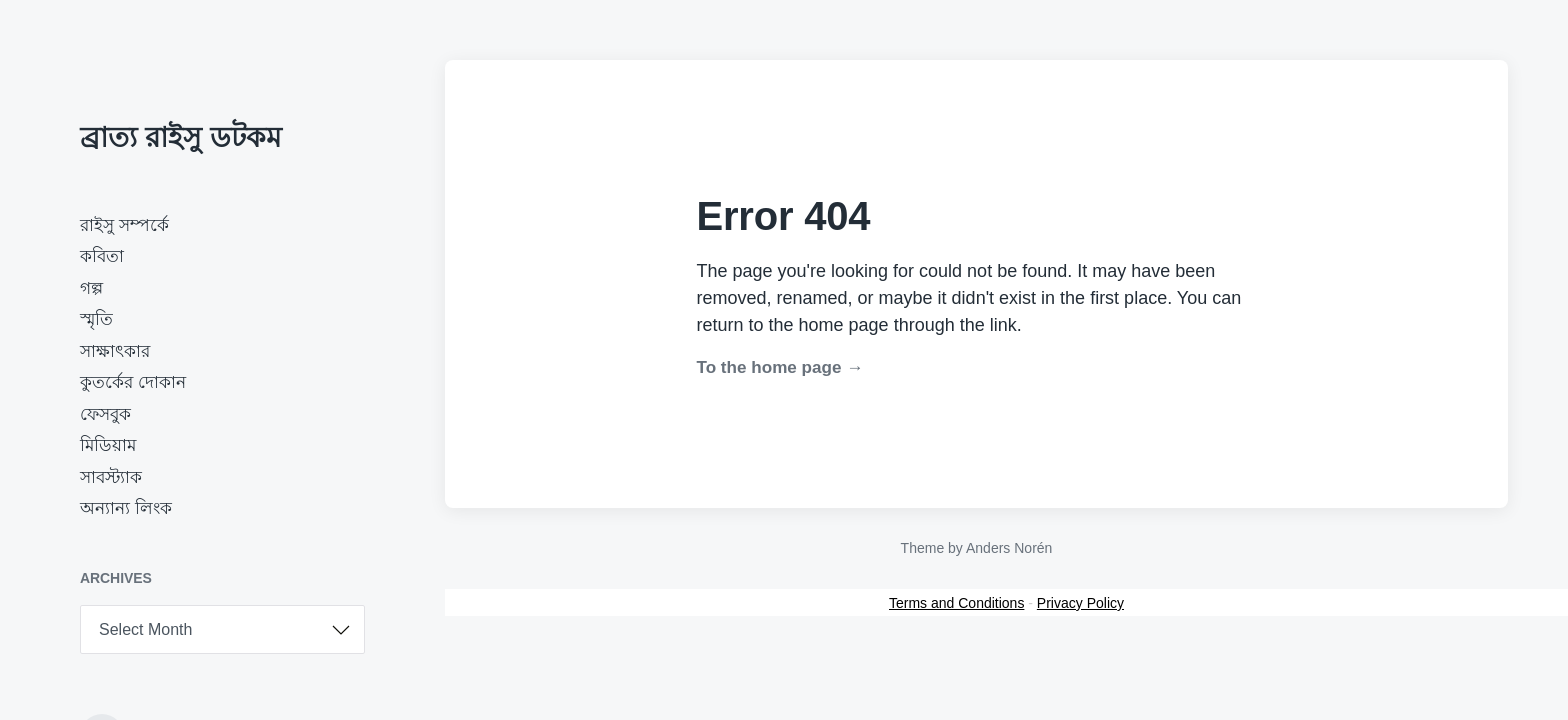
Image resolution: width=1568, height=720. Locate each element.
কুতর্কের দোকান (133, 382)
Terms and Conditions (956, 603)
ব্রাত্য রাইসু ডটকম (181, 137)
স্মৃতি (96, 319)
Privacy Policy (1080, 603)
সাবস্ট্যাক (111, 477)
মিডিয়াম (108, 445)
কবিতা (102, 256)
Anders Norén (1009, 548)
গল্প (91, 288)
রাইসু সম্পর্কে (124, 225)
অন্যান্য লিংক (126, 508)
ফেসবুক (105, 414)
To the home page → (780, 367)
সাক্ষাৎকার (115, 351)
